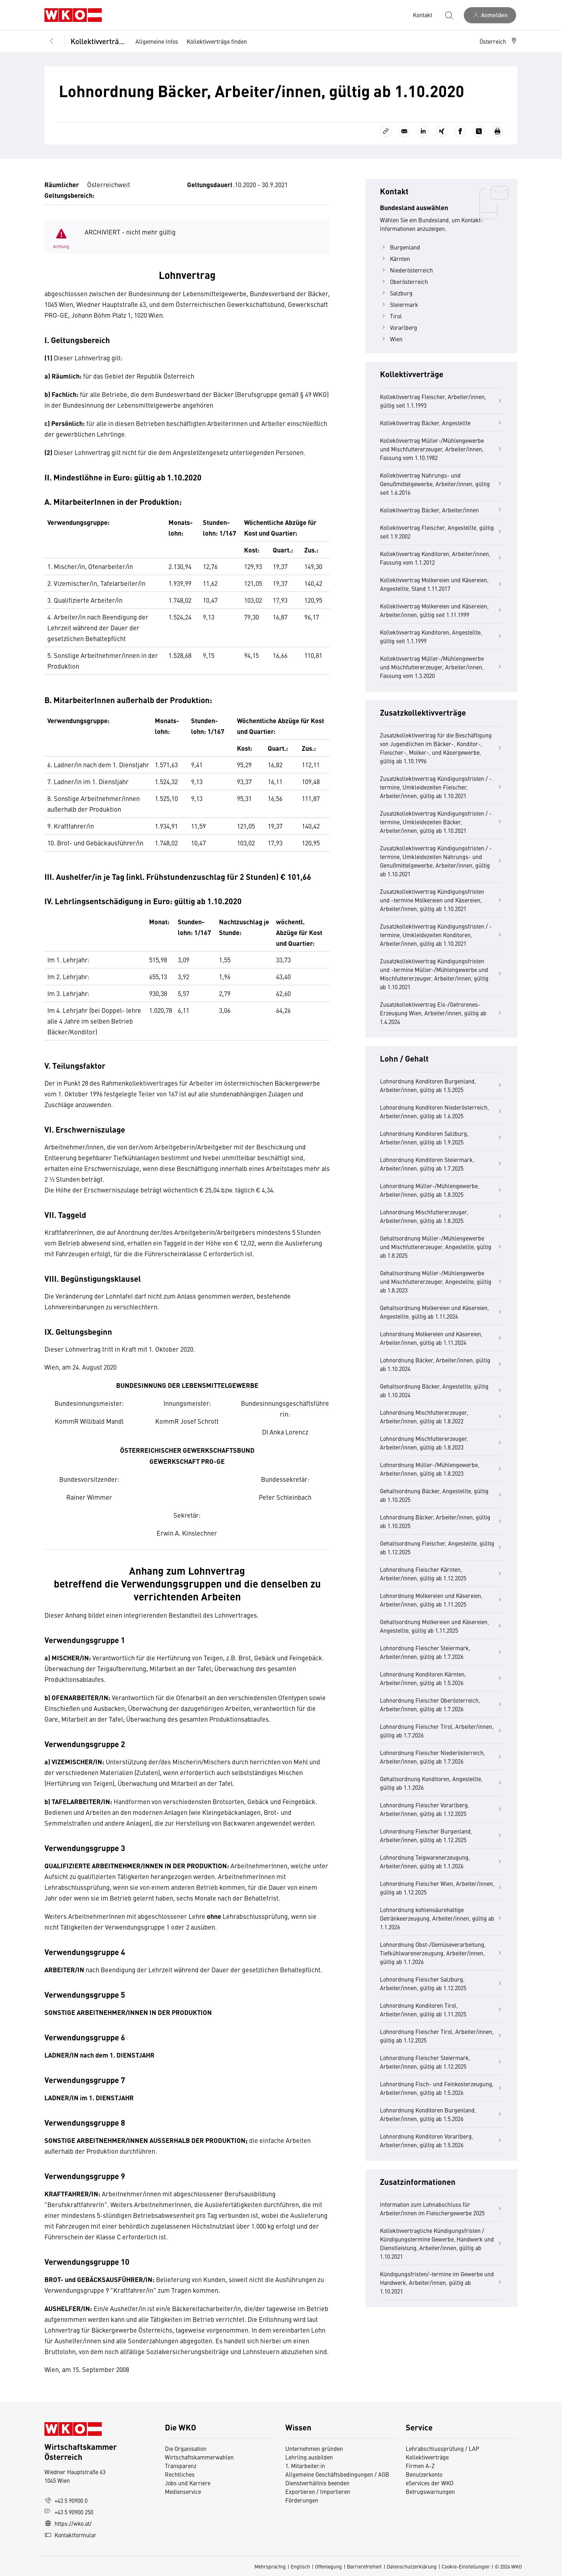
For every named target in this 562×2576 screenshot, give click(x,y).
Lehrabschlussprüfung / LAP (442, 2448)
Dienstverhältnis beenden (317, 2483)
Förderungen (301, 2500)
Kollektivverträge (98, 41)
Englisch (300, 2566)
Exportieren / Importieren (317, 2491)
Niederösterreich (406, 270)
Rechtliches (180, 2474)
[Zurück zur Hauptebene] (51, 41)
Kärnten (395, 258)
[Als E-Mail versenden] (404, 131)
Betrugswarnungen (431, 2491)
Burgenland (400, 247)
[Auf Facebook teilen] (460, 131)
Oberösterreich (404, 281)
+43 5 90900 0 (65, 2500)
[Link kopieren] (385, 131)
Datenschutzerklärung (412, 2566)
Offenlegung (328, 2566)
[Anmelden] (490, 15)
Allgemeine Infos (156, 41)
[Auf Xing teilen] (441, 131)
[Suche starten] (448, 15)
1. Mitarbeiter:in (305, 2466)
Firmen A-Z (420, 2466)
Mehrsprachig (270, 2566)
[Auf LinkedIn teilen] (423, 131)
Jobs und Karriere (187, 2483)
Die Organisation (185, 2448)
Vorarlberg (398, 327)
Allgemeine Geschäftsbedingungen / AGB (337, 2474)
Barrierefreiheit (364, 2566)
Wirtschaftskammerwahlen (199, 2457)
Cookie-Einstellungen (466, 2566)
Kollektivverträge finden (217, 41)
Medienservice (183, 2491)
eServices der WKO (429, 2483)
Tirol (391, 316)
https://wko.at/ (68, 2523)
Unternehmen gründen (314, 2448)
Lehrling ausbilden (309, 2457)
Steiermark (399, 304)
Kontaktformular (70, 2535)
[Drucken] (497, 131)
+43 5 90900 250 (68, 2512)
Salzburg (396, 293)
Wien (391, 339)
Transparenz (180, 2466)
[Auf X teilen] (479, 131)
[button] (499, 41)
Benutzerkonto (424, 2474)
